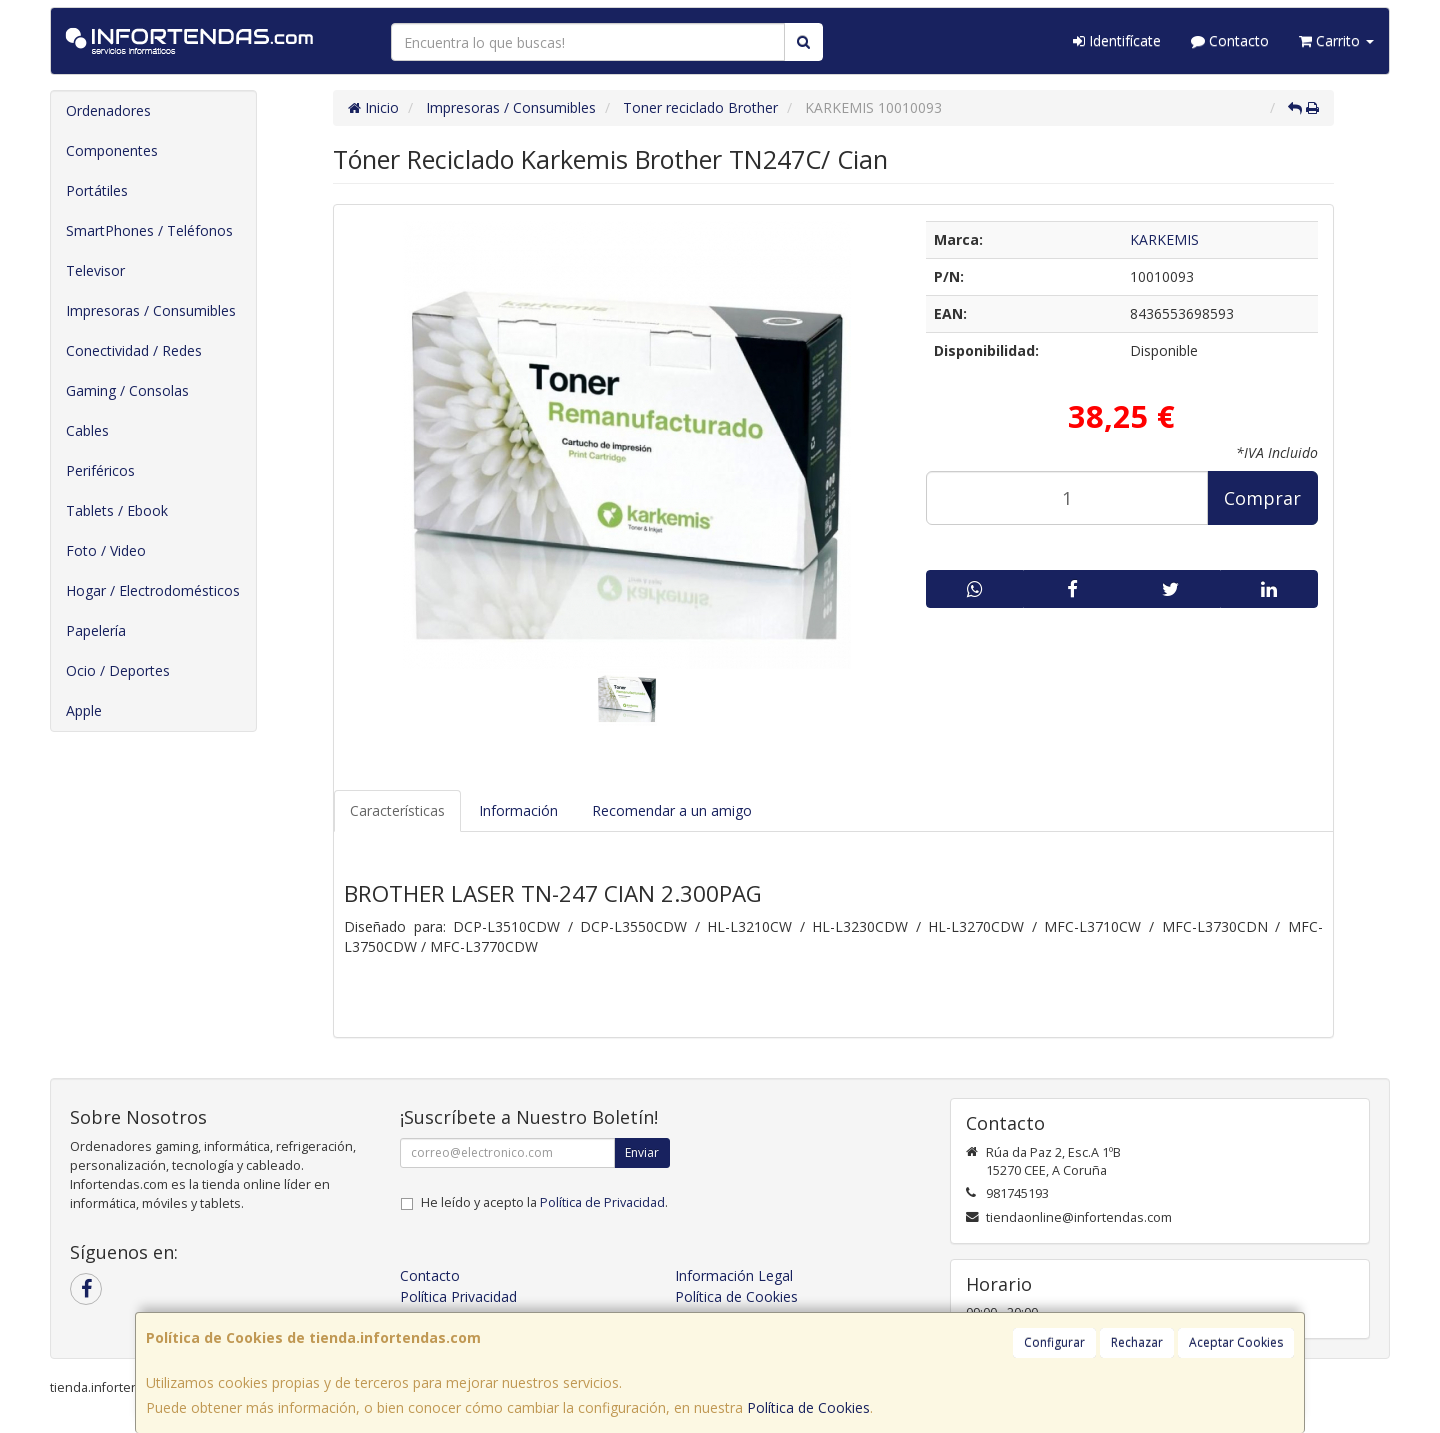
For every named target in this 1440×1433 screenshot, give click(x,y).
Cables (87, 430)
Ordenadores (108, 110)
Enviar (642, 1152)
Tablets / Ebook (117, 510)
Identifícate (1117, 40)
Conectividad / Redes (134, 350)
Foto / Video (106, 550)
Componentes (112, 150)
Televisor (95, 270)
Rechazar (1137, 1342)
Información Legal (734, 1275)
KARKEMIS (1164, 239)
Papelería (96, 630)
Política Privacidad (458, 1296)
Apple (84, 710)
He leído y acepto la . (544, 1202)
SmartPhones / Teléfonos (149, 230)
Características (397, 810)
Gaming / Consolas (127, 390)
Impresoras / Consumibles (151, 310)
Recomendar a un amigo (672, 810)
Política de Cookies (808, 1407)
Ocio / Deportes (118, 670)
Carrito (1336, 40)
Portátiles (97, 190)
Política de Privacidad (602, 1202)
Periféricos (100, 470)
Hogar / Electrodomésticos (153, 590)
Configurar (1054, 1342)
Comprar (1262, 498)
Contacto (1230, 40)
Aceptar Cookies (1236, 1342)
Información (518, 810)
